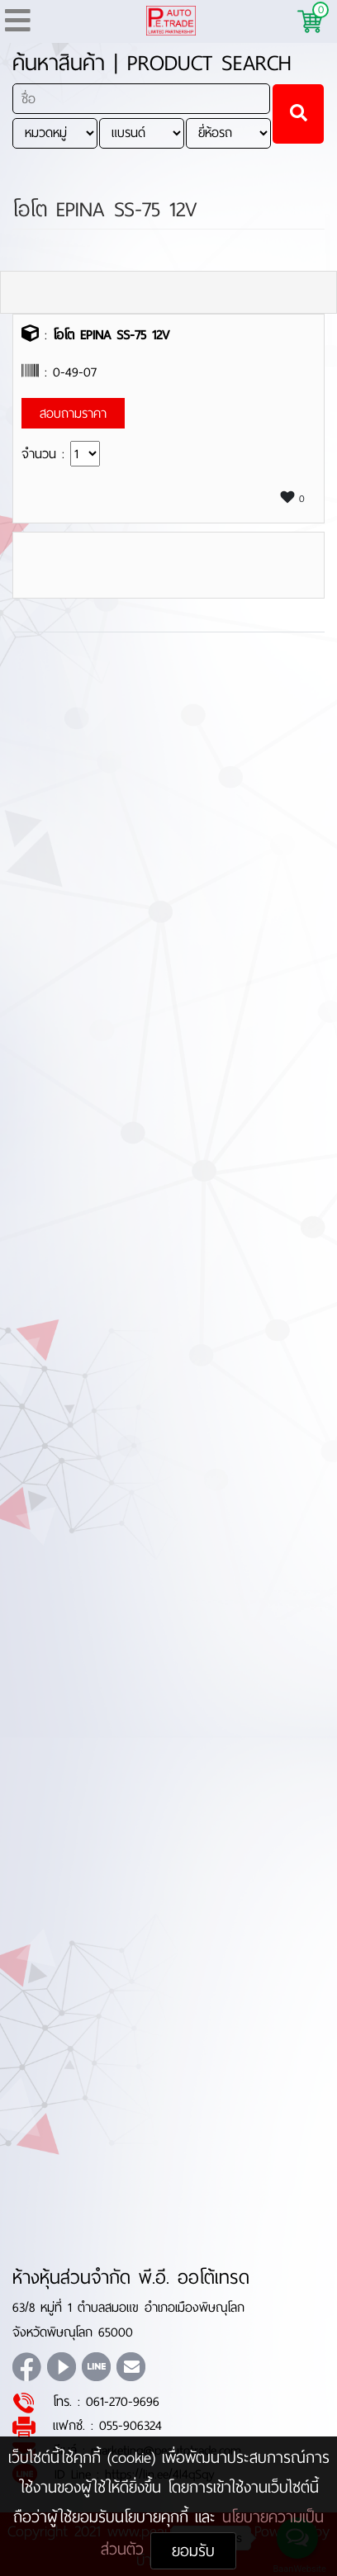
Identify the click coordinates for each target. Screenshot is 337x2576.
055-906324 (130, 2425)
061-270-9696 (122, 2401)
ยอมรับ (193, 2550)
